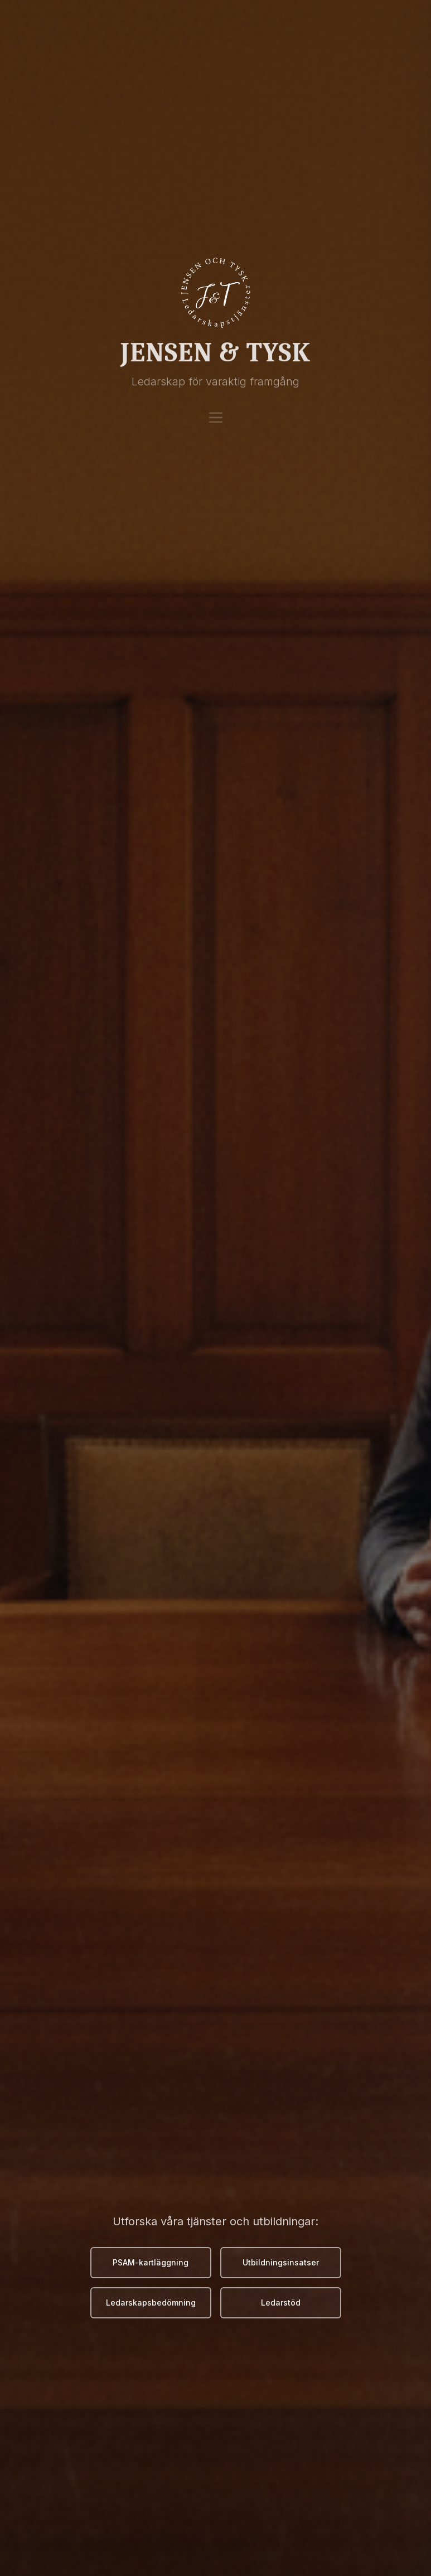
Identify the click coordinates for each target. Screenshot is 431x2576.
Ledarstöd (281, 2302)
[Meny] (215, 409)
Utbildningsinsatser (281, 2262)
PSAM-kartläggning (150, 2262)
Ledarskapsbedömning (151, 2302)
